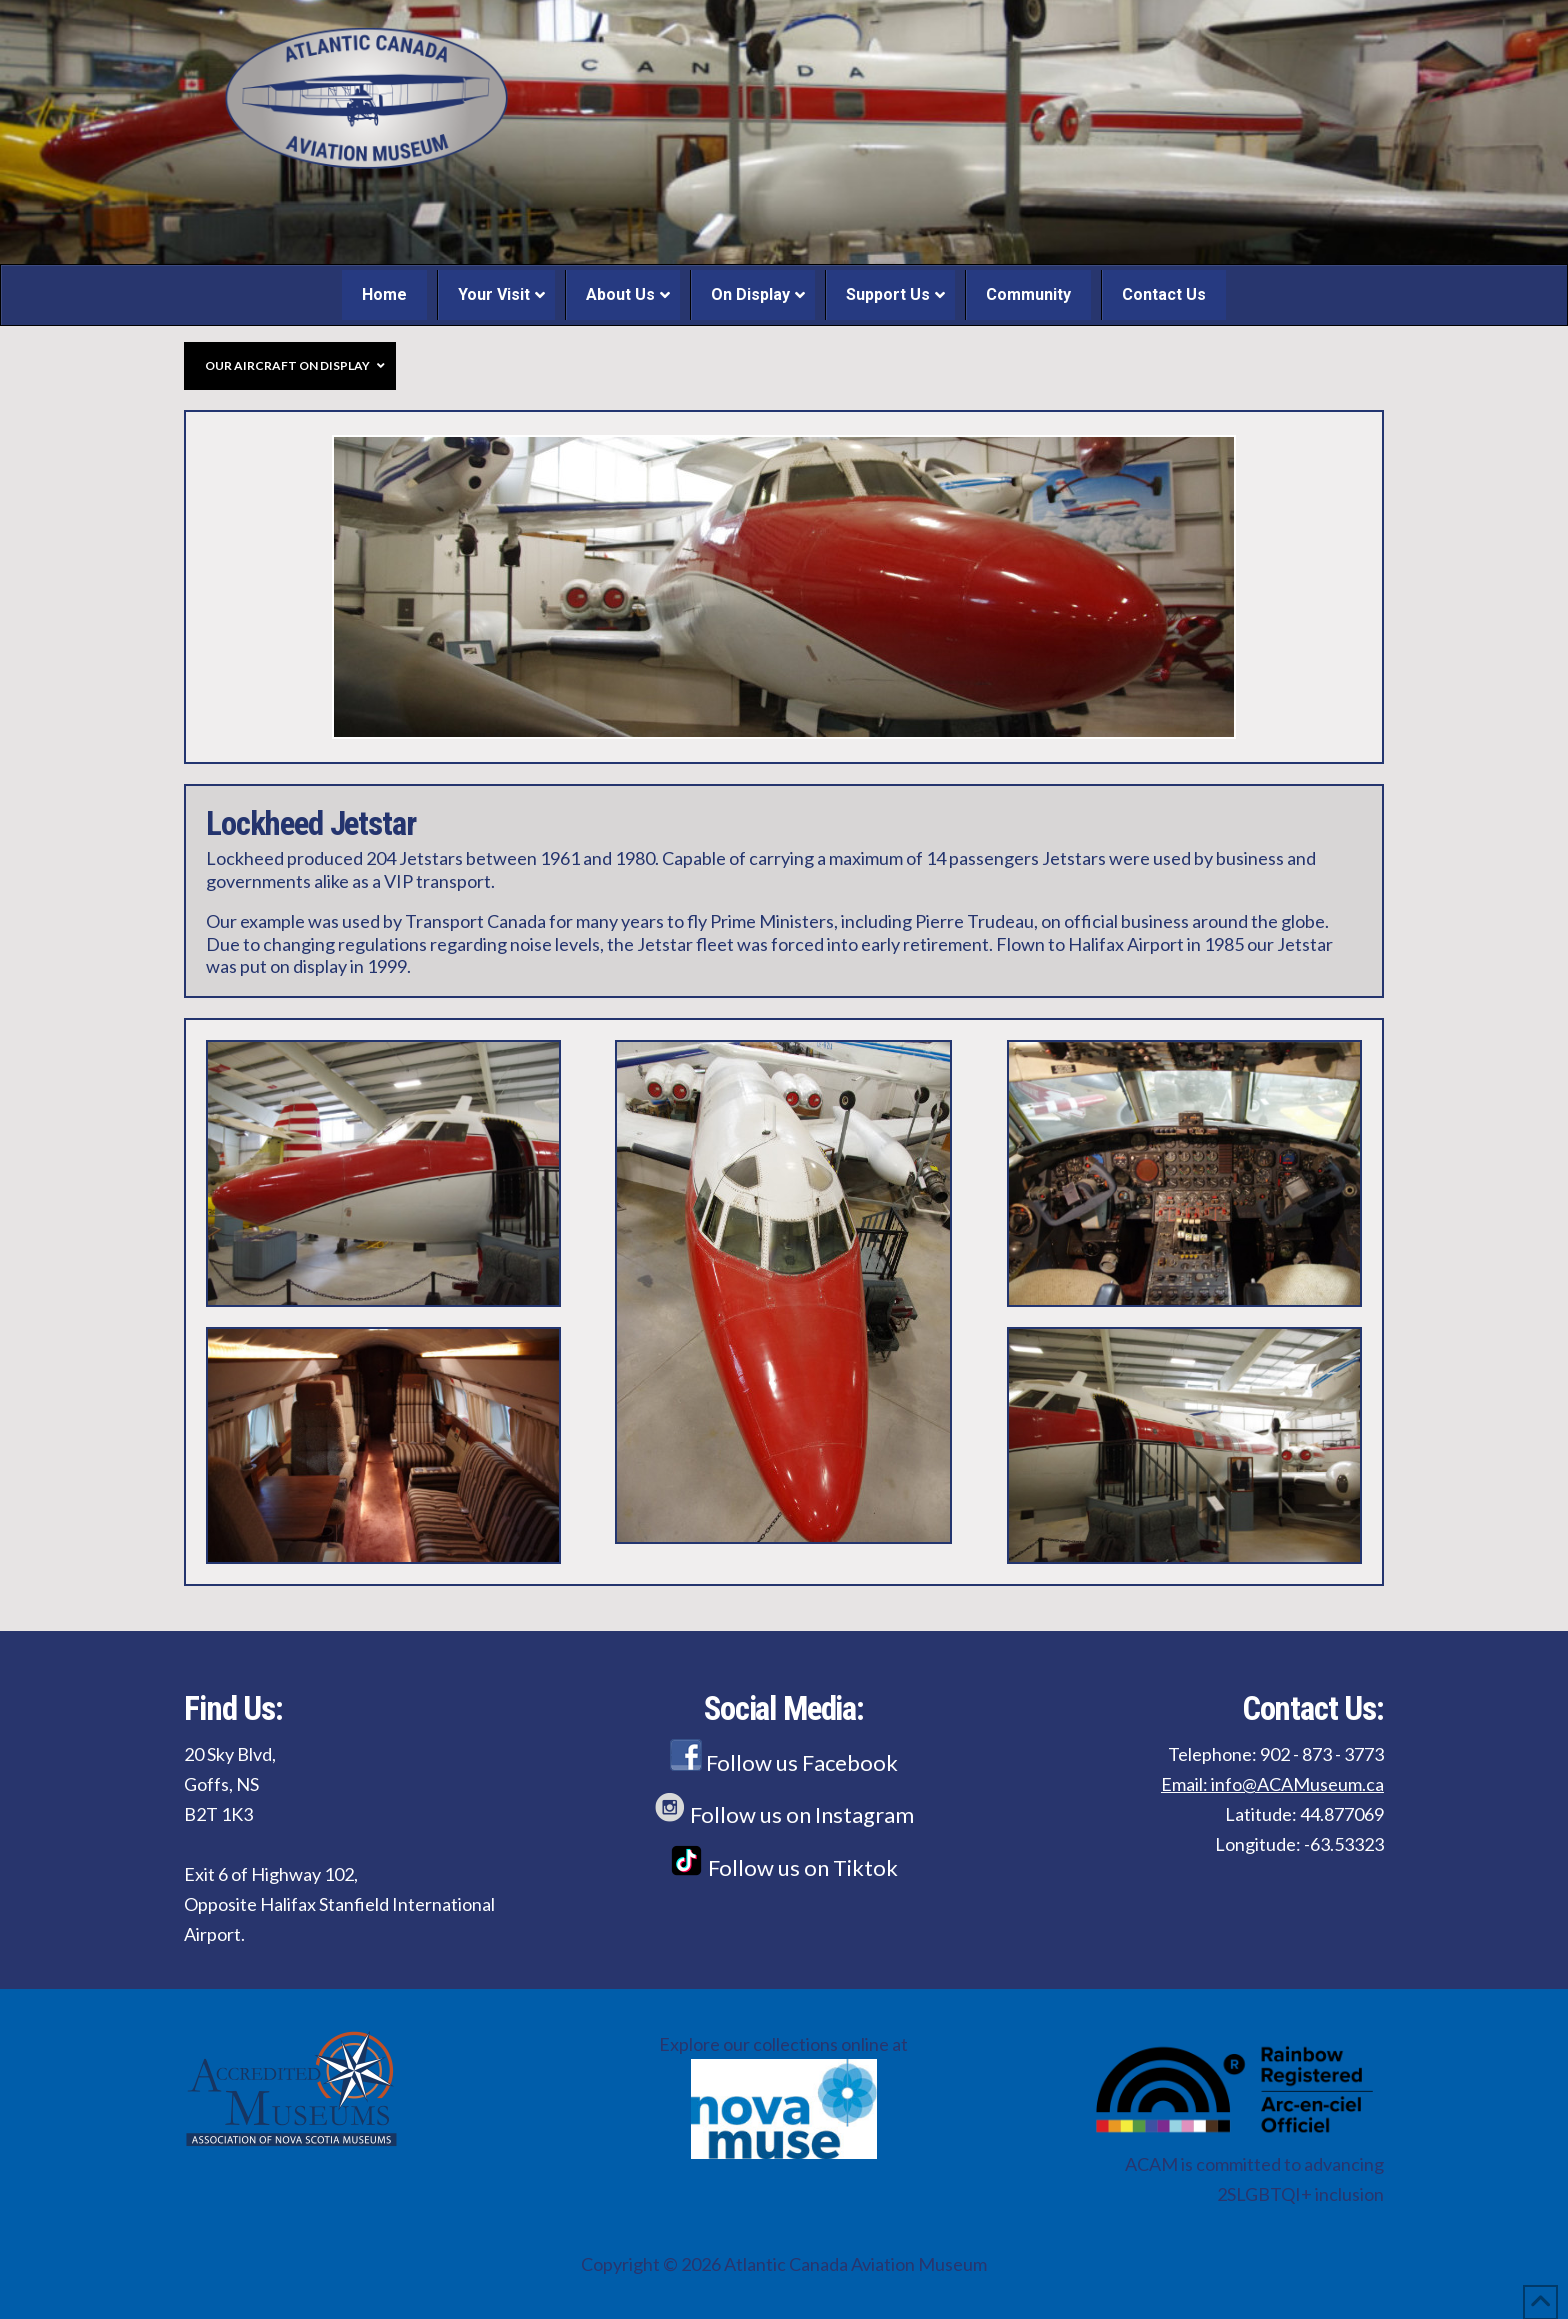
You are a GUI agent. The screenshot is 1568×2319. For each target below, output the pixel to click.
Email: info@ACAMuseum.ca (1272, 1784)
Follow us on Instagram (784, 1814)
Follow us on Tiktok (783, 1867)
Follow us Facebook (784, 1762)
